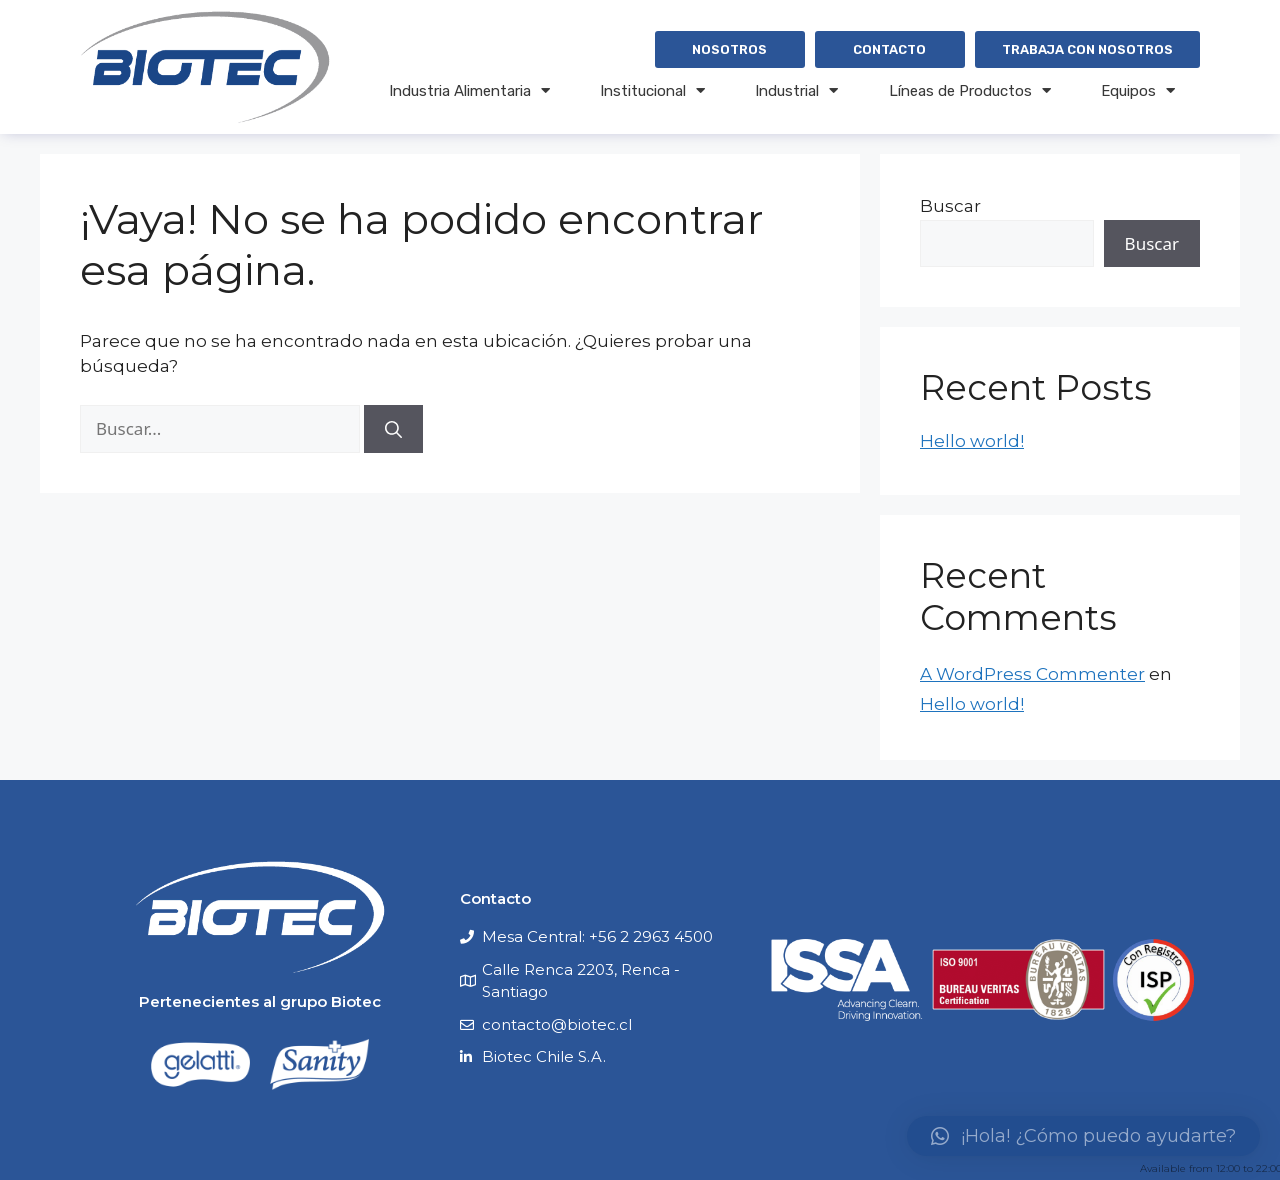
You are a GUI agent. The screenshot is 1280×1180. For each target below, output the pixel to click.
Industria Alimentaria (469, 90)
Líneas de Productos (970, 90)
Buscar (950, 206)
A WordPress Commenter (1032, 674)
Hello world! (972, 441)
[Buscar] (393, 429)
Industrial (796, 90)
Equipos (1138, 90)
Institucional (652, 90)
